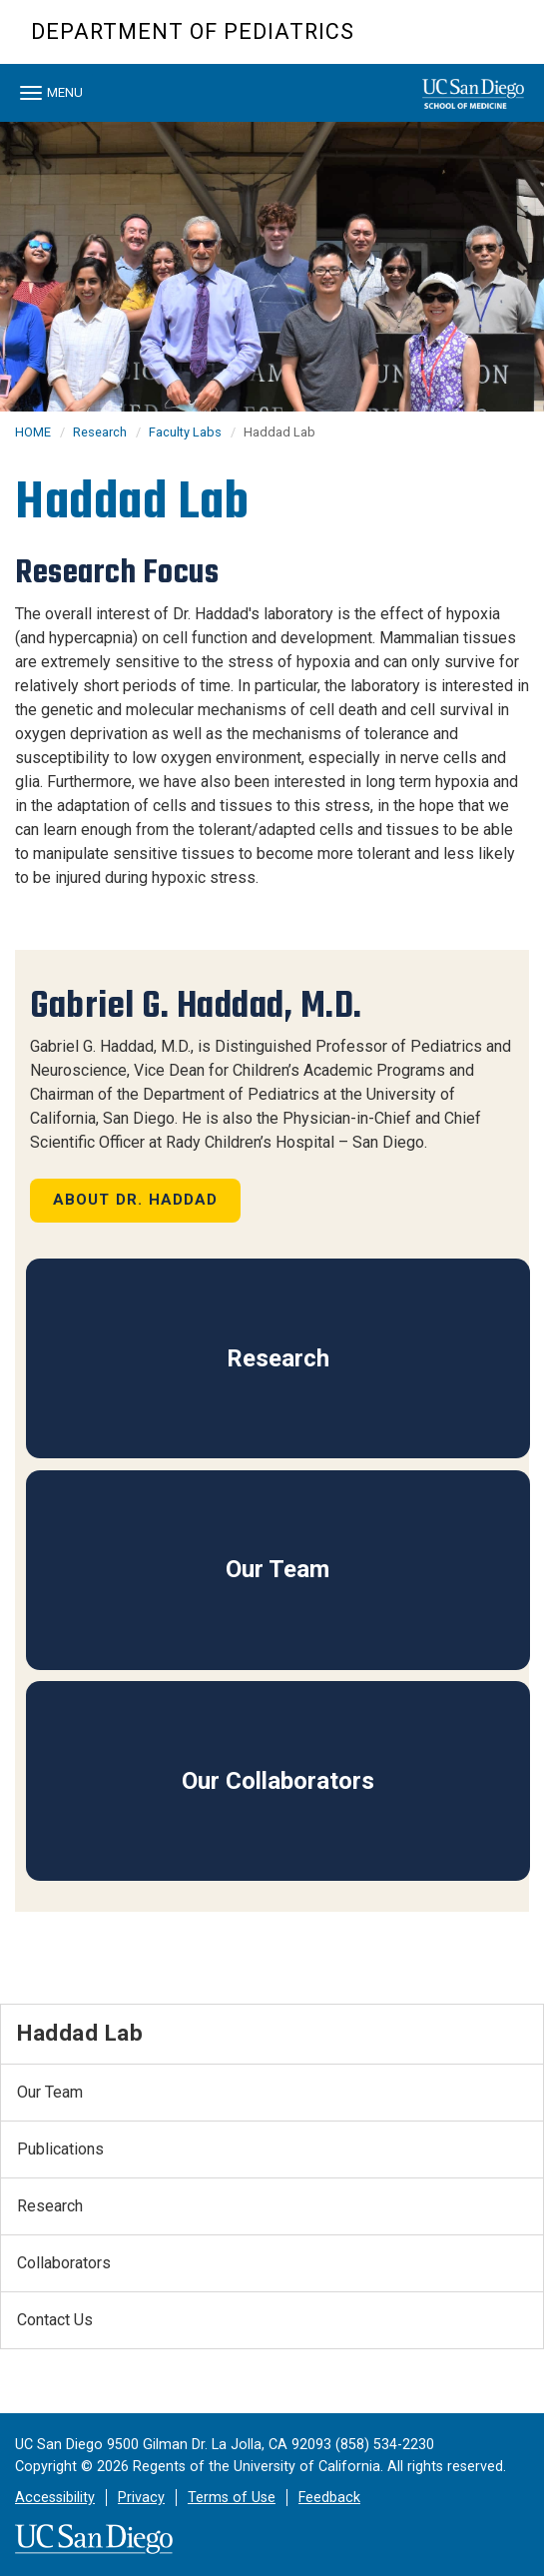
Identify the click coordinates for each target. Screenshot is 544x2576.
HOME (33, 432)
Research (100, 432)
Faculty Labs (185, 432)
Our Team (277, 1569)
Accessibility (55, 2497)
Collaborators (64, 2262)
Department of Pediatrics (192, 31)
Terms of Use (231, 2497)
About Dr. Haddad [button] (136, 1200)
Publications (60, 2149)
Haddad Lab (80, 2033)
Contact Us (55, 2319)
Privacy (141, 2497)
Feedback (329, 2497)
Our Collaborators (278, 1781)
